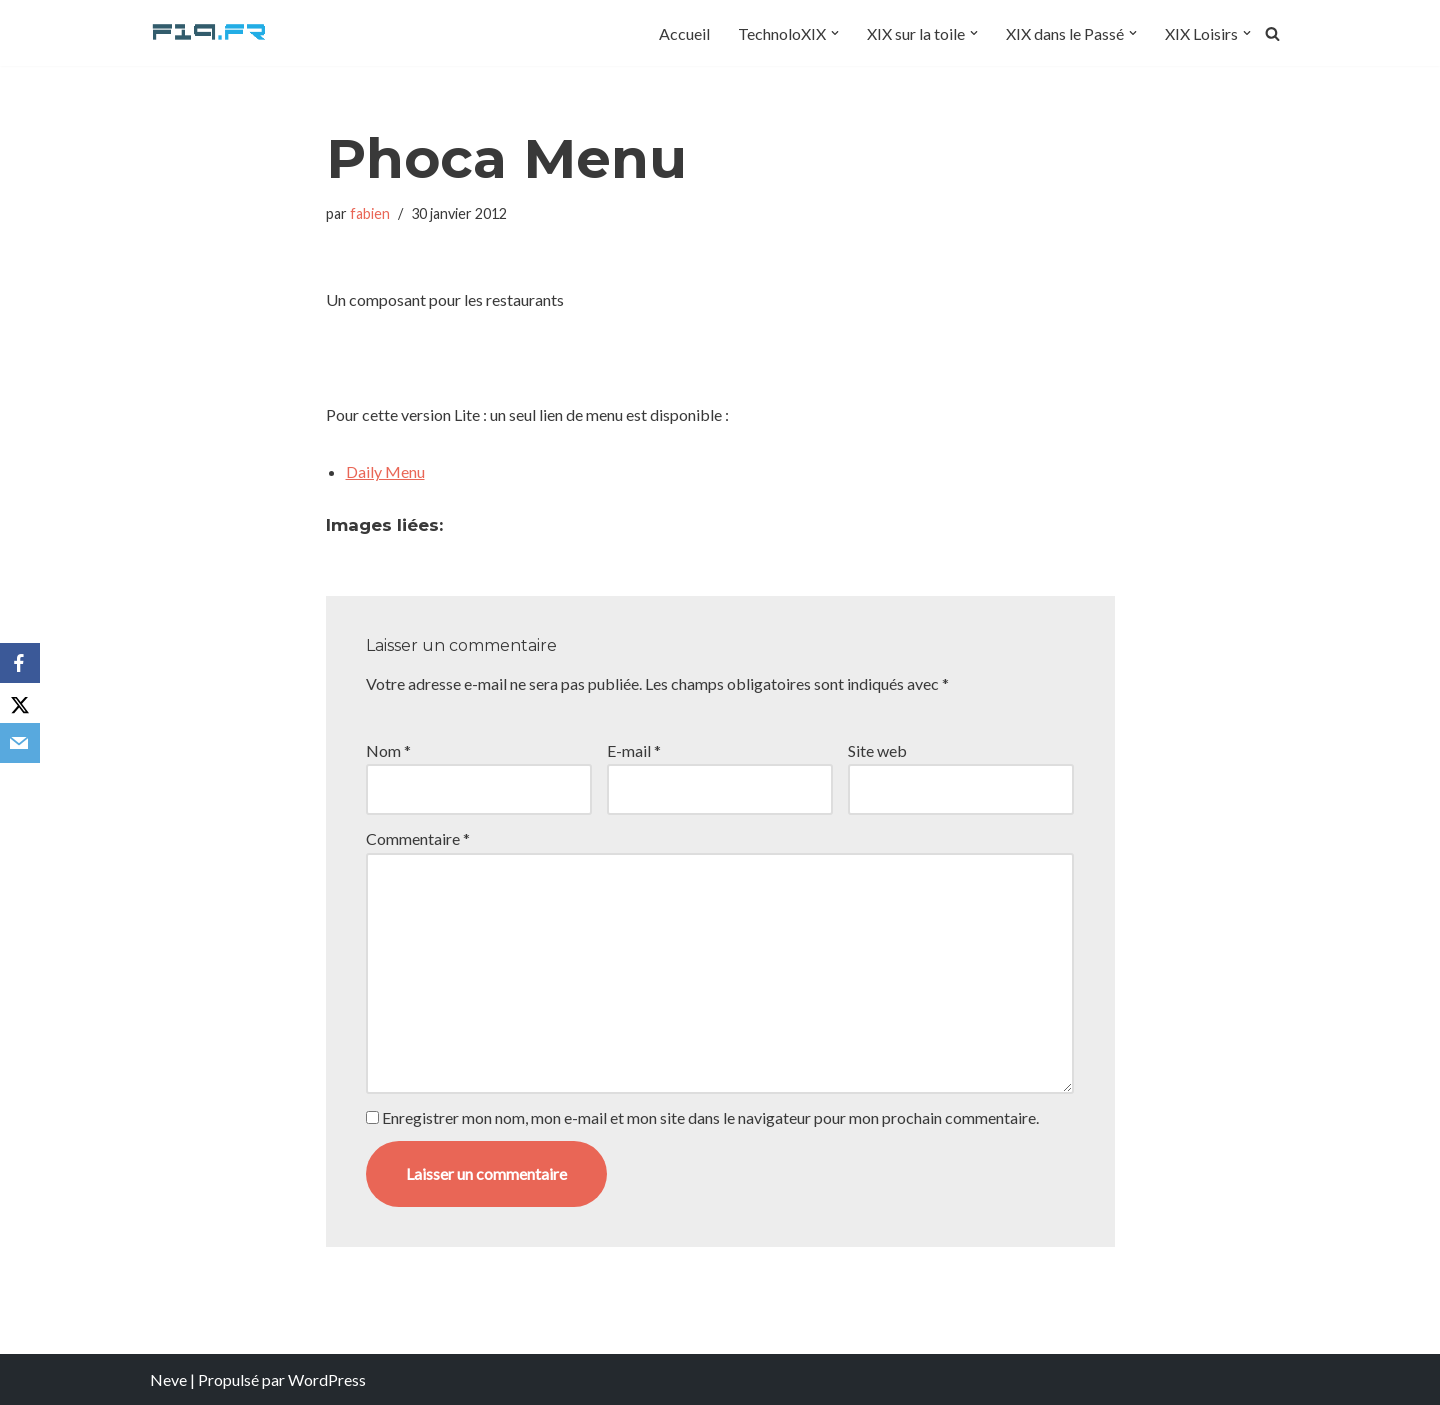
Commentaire (418, 838)
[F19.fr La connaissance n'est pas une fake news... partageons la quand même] (210, 33)
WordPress (327, 1379)
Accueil (684, 33)
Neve (168, 1379)
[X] (20, 703)
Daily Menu (385, 471)
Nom (388, 750)
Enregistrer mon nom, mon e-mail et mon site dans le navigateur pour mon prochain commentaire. (710, 1117)
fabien (370, 213)
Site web (877, 750)
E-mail (634, 750)
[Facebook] (20, 663)
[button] (835, 33)
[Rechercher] (1272, 33)
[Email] (20, 743)
